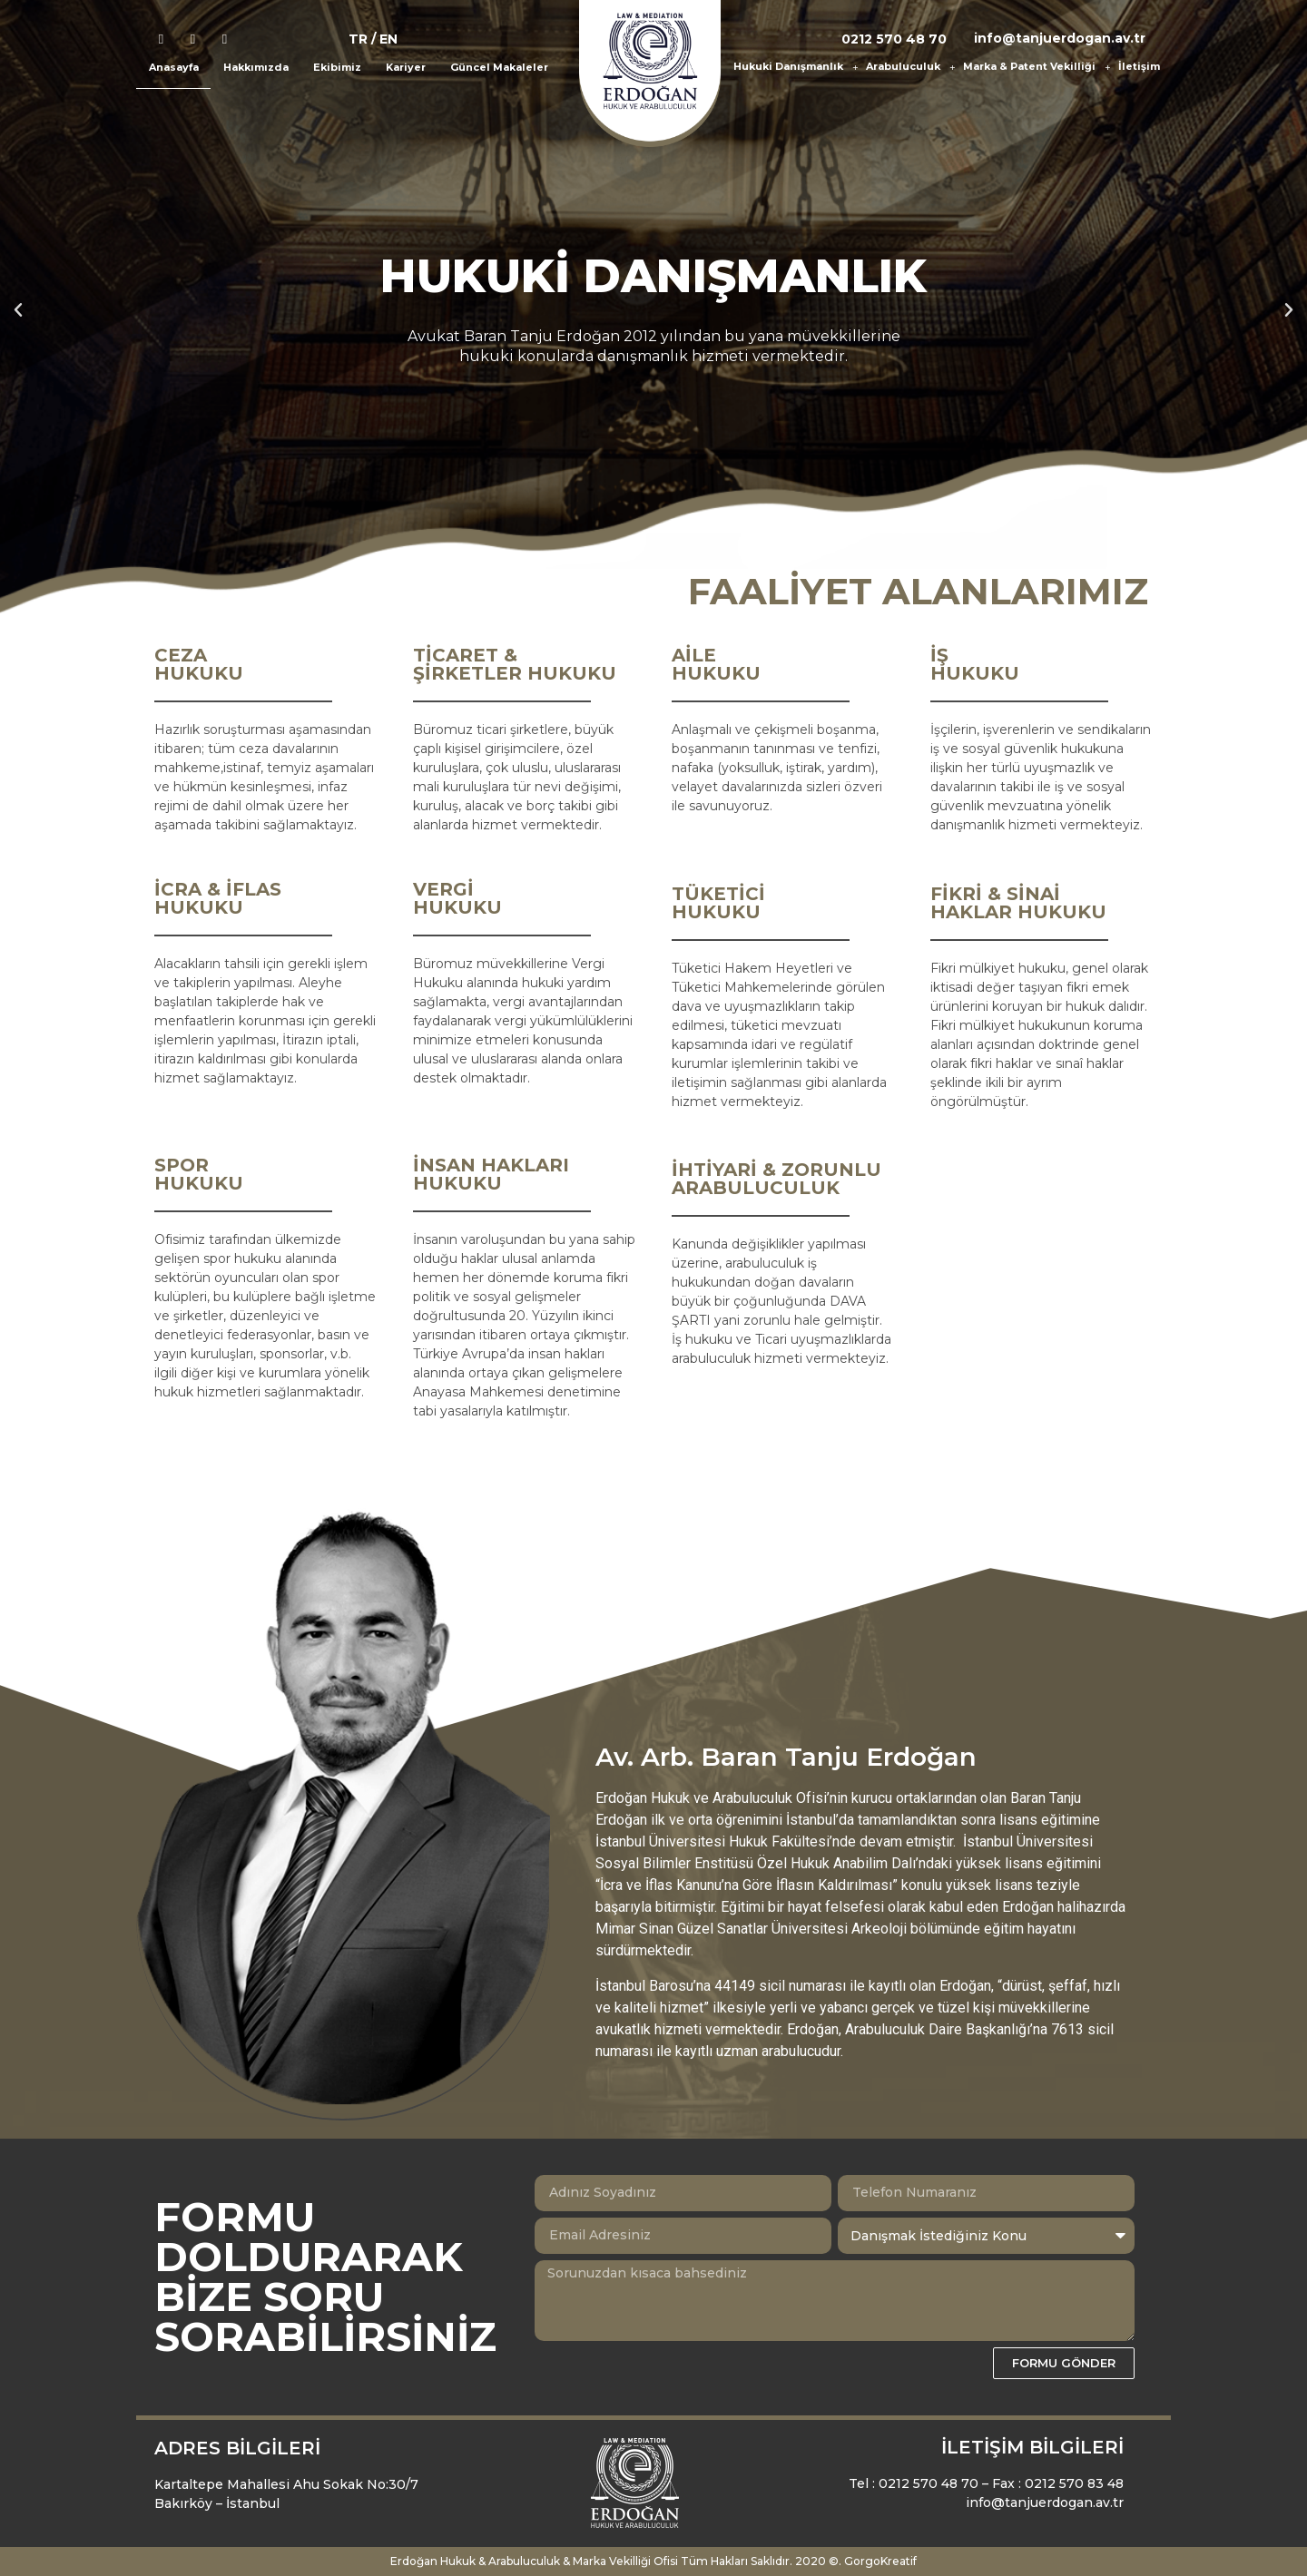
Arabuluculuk (910, 67)
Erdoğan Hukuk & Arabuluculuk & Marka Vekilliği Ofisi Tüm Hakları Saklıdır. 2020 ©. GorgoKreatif (653, 2561)
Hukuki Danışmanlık (795, 67)
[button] (18, 310)
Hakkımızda (256, 67)
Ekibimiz (337, 67)
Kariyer (406, 67)
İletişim (1139, 66)
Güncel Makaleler (499, 67)
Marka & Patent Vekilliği (1036, 67)
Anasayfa (174, 67)
